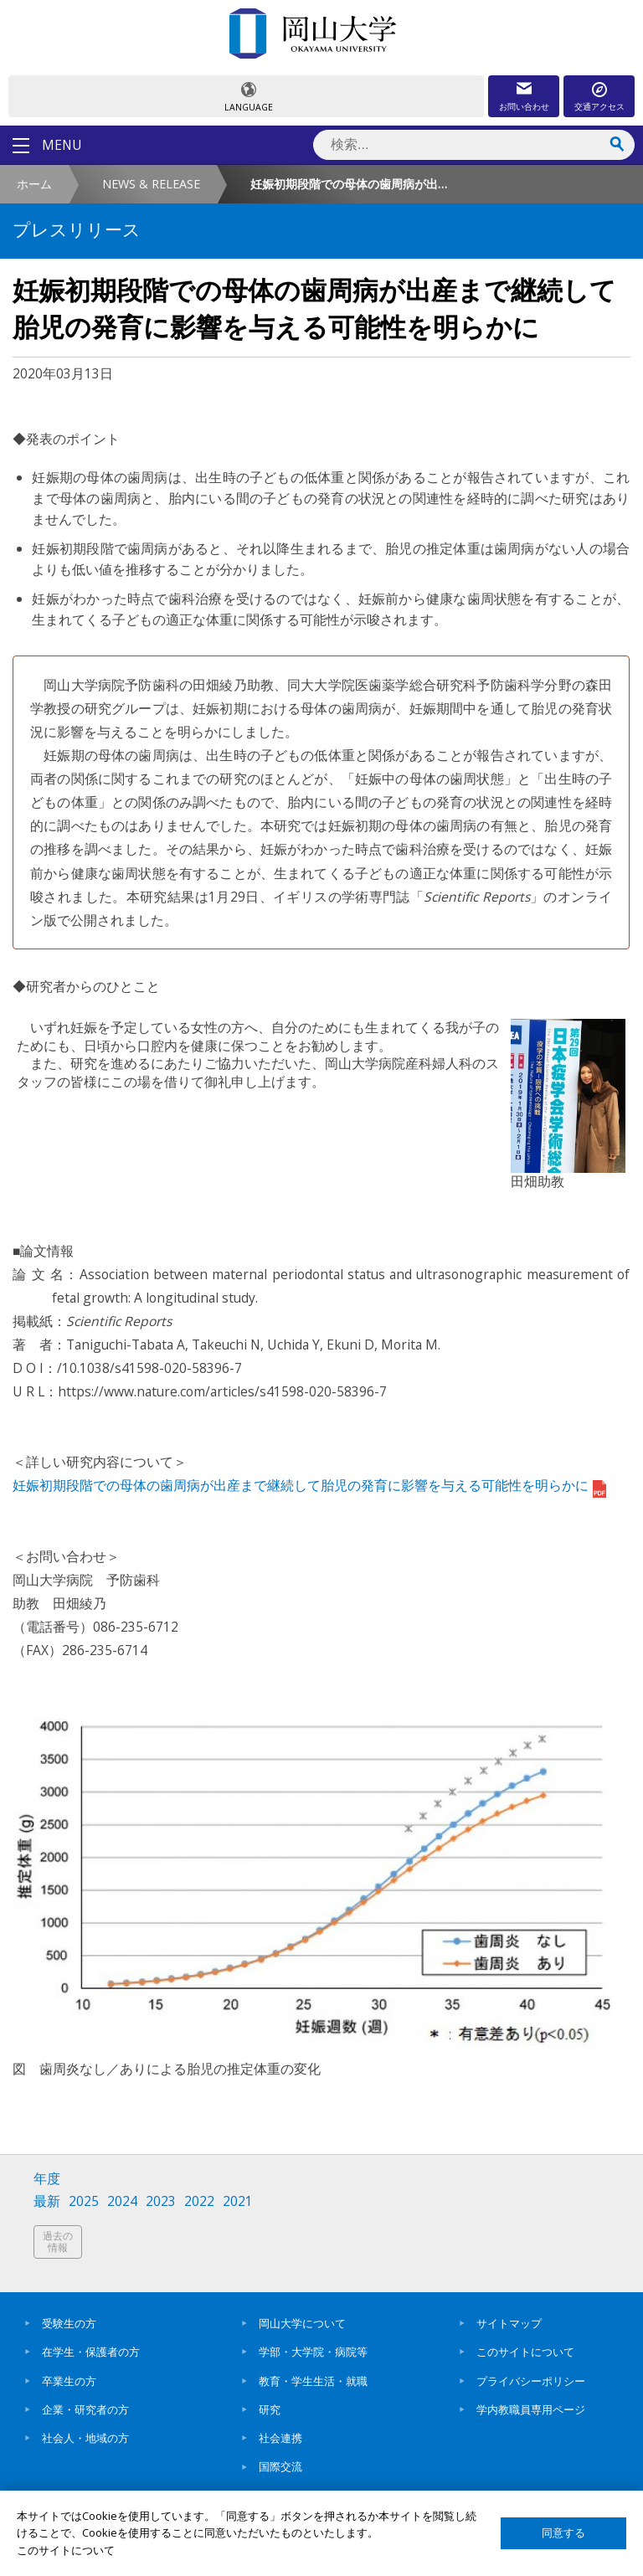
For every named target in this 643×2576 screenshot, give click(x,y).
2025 (84, 2201)
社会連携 (280, 2437)
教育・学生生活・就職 (313, 2380)
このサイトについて (525, 2351)
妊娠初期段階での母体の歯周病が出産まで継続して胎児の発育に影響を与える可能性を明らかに (309, 1485)
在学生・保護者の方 (91, 2351)
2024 (122, 2201)
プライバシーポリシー (530, 2380)
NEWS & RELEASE (151, 184)
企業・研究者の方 (85, 2409)
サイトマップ (509, 2323)
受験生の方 (69, 2323)
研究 (269, 2409)
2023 (161, 2201)
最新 (46, 2201)
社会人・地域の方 (85, 2437)
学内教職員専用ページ (530, 2409)
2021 (238, 2201)
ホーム (34, 184)
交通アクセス (599, 106)
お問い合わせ (524, 106)
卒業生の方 (69, 2380)
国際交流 (280, 2466)
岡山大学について (302, 2323)
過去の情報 (58, 2242)
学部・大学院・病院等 (313, 2351)
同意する (563, 2533)
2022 (199, 2201)
